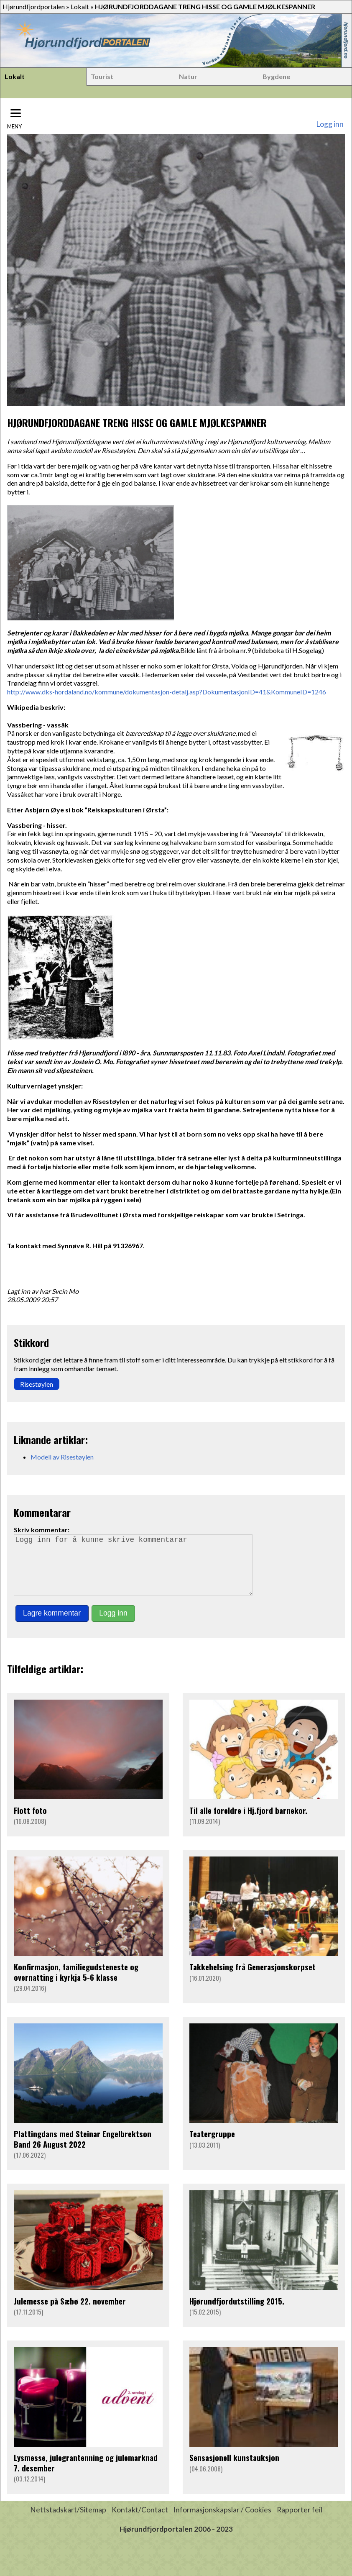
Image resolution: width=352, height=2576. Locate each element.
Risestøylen (36, 1384)
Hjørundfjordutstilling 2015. (236, 2312)
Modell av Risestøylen (62, 1457)
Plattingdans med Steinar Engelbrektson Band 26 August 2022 (82, 2150)
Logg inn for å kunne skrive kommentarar (137, 1570)
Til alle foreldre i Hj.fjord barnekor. (248, 1822)
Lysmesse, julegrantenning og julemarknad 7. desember (86, 2474)
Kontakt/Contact (140, 2521)
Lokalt (80, 6)
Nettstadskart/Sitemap (68, 2521)
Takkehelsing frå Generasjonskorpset (252, 1978)
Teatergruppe (212, 2145)
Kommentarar (42, 1512)
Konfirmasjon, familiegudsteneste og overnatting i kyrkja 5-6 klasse (76, 1983)
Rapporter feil (299, 2521)
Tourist (102, 76)
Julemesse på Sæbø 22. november (70, 2312)
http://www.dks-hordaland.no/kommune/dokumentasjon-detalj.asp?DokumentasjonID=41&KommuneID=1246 (166, 692)
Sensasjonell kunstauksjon (234, 2469)
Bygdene (276, 76)
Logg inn (330, 124)
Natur (188, 76)
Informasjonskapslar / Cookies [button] (222, 2521)
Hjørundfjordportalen (34, 6)
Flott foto (30, 1822)
